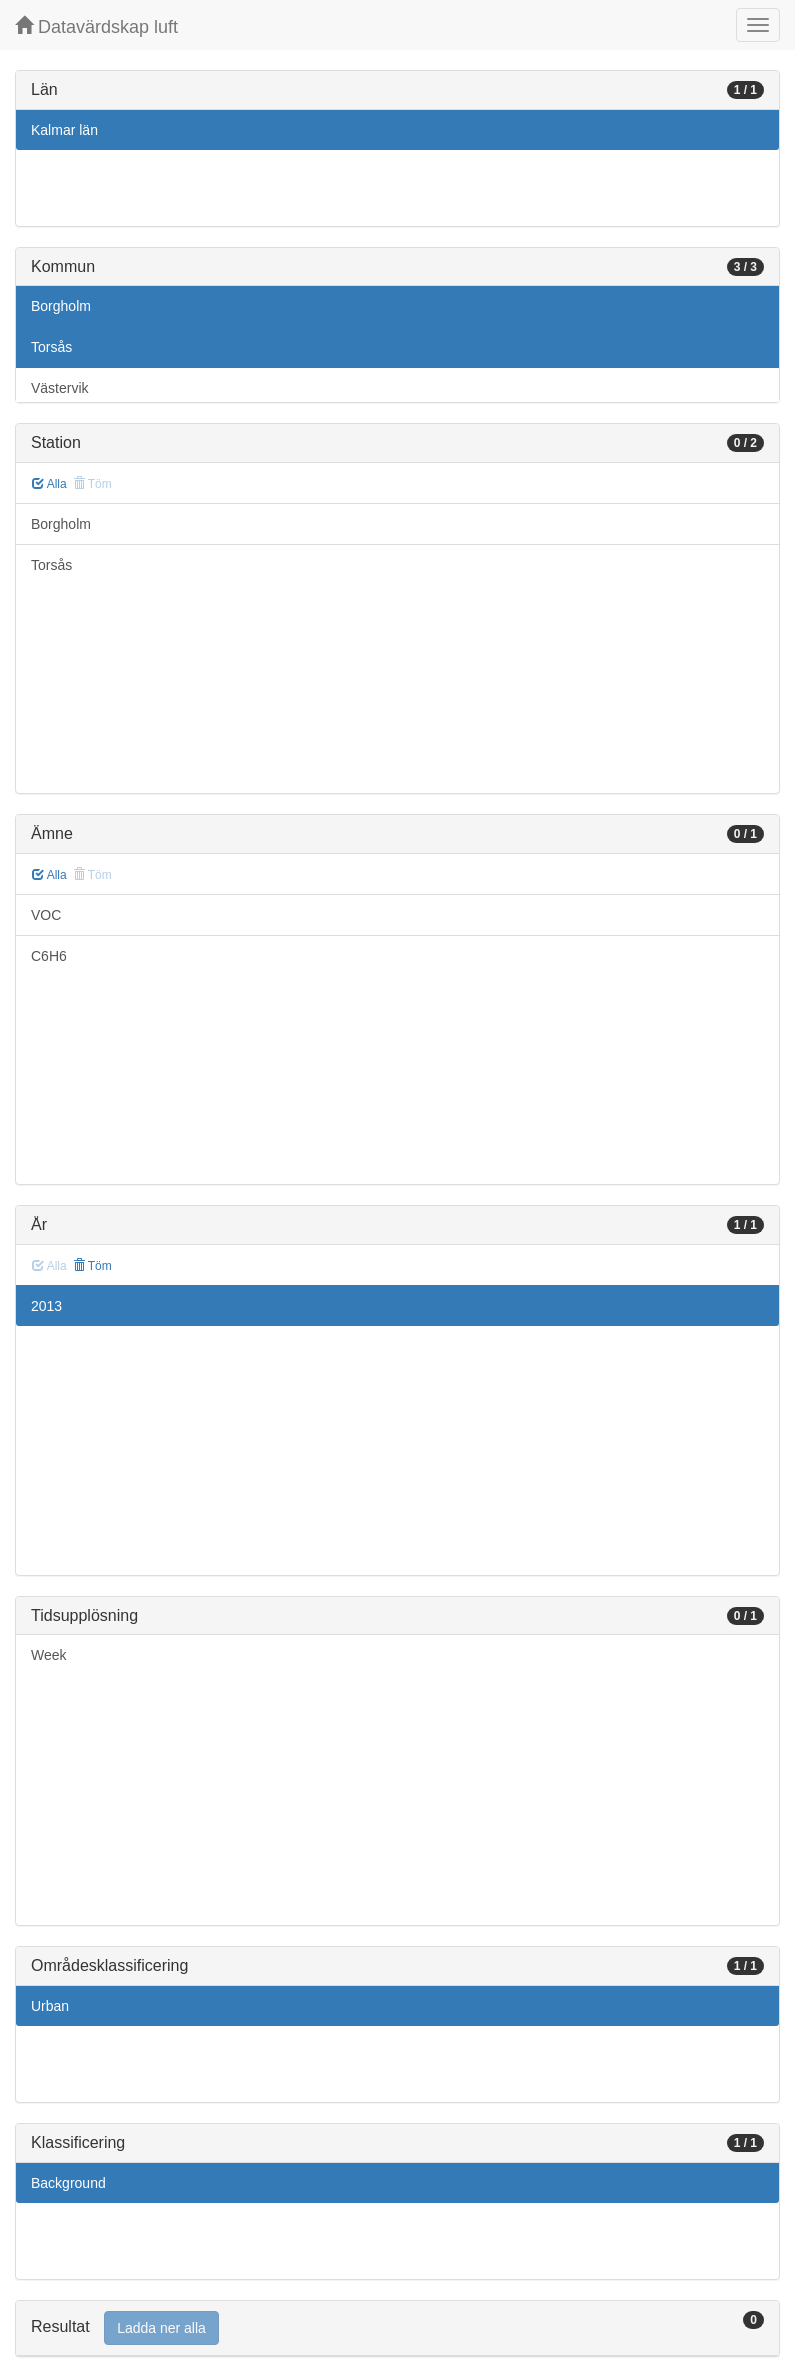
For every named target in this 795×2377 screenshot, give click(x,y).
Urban (50, 2006)
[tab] (397, 2328)
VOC (46, 915)
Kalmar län (64, 130)
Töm (92, 1266)
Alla (49, 484)
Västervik (60, 388)
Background (68, 2183)
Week (49, 1655)
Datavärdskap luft (96, 26)
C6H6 (49, 956)
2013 (46, 1306)
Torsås (51, 347)
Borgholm (61, 306)
